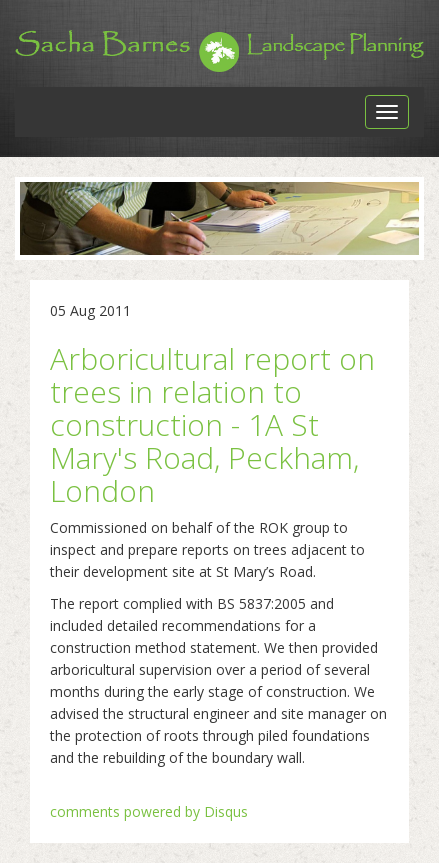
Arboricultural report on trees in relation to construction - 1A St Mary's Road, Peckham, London (212, 424)
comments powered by (149, 811)
